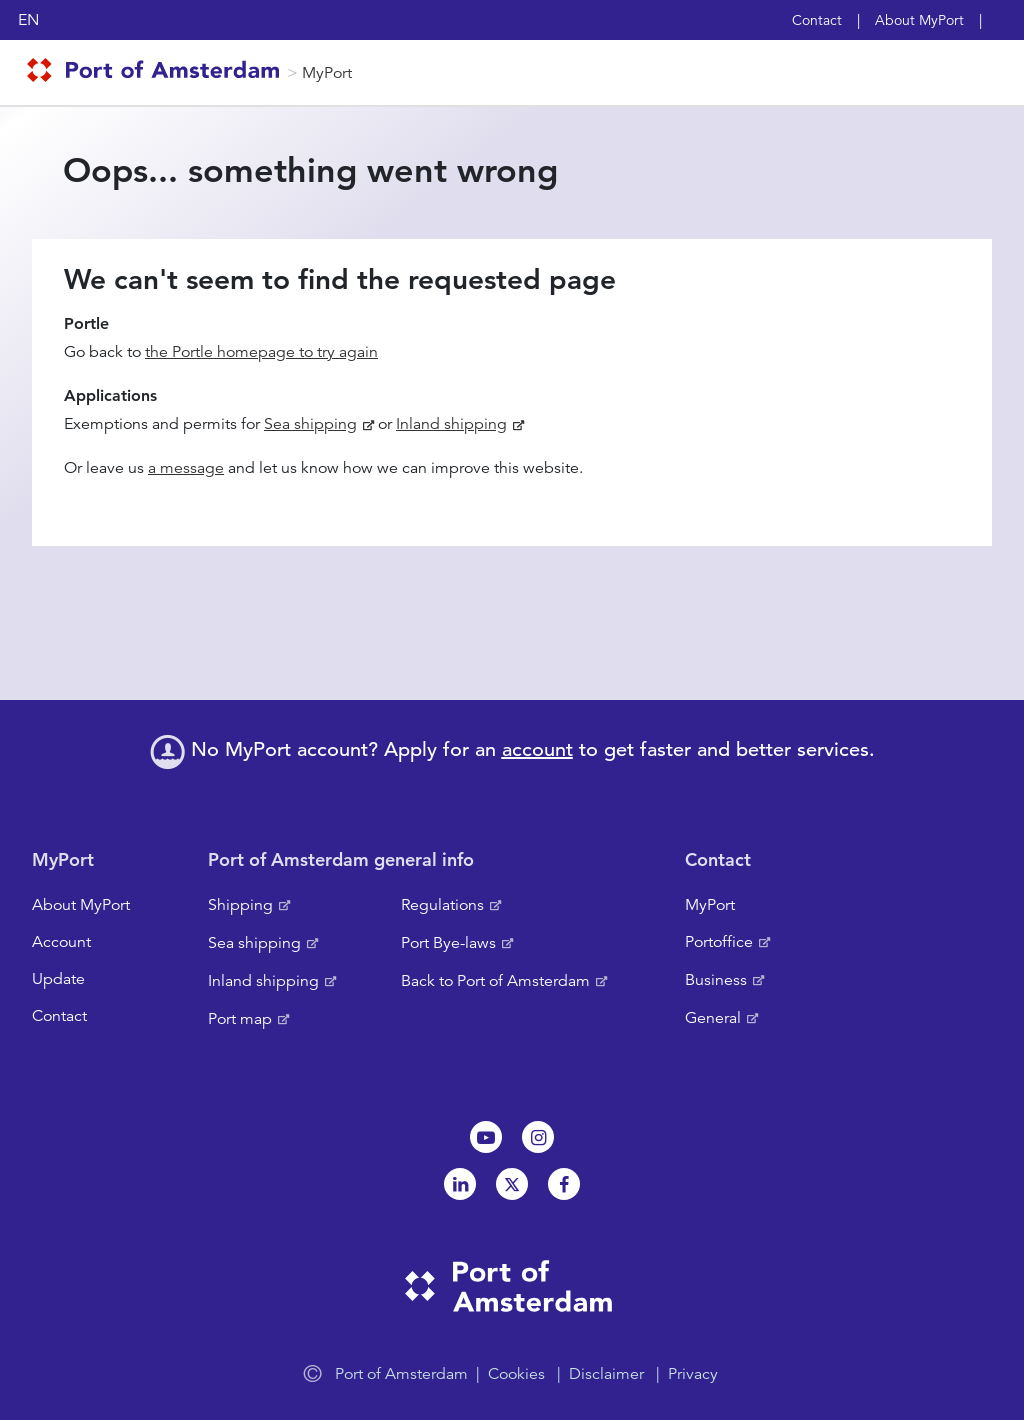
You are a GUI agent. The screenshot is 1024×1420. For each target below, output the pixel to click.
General (713, 1018)
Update (58, 979)
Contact (817, 20)
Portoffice (719, 942)
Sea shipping (310, 424)
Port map (240, 1019)
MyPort (327, 73)
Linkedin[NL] (460, 1184)
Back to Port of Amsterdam (495, 981)
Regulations (442, 905)
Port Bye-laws (448, 943)
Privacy (693, 1374)
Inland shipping (451, 424)
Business (716, 980)
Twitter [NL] (512, 1184)
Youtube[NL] (486, 1137)
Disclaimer (606, 1374)
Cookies (516, 1374)
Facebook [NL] (564, 1184)
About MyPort (919, 20)
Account (61, 942)
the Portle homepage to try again (261, 352)
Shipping (240, 905)
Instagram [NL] (538, 1137)
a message (186, 468)
